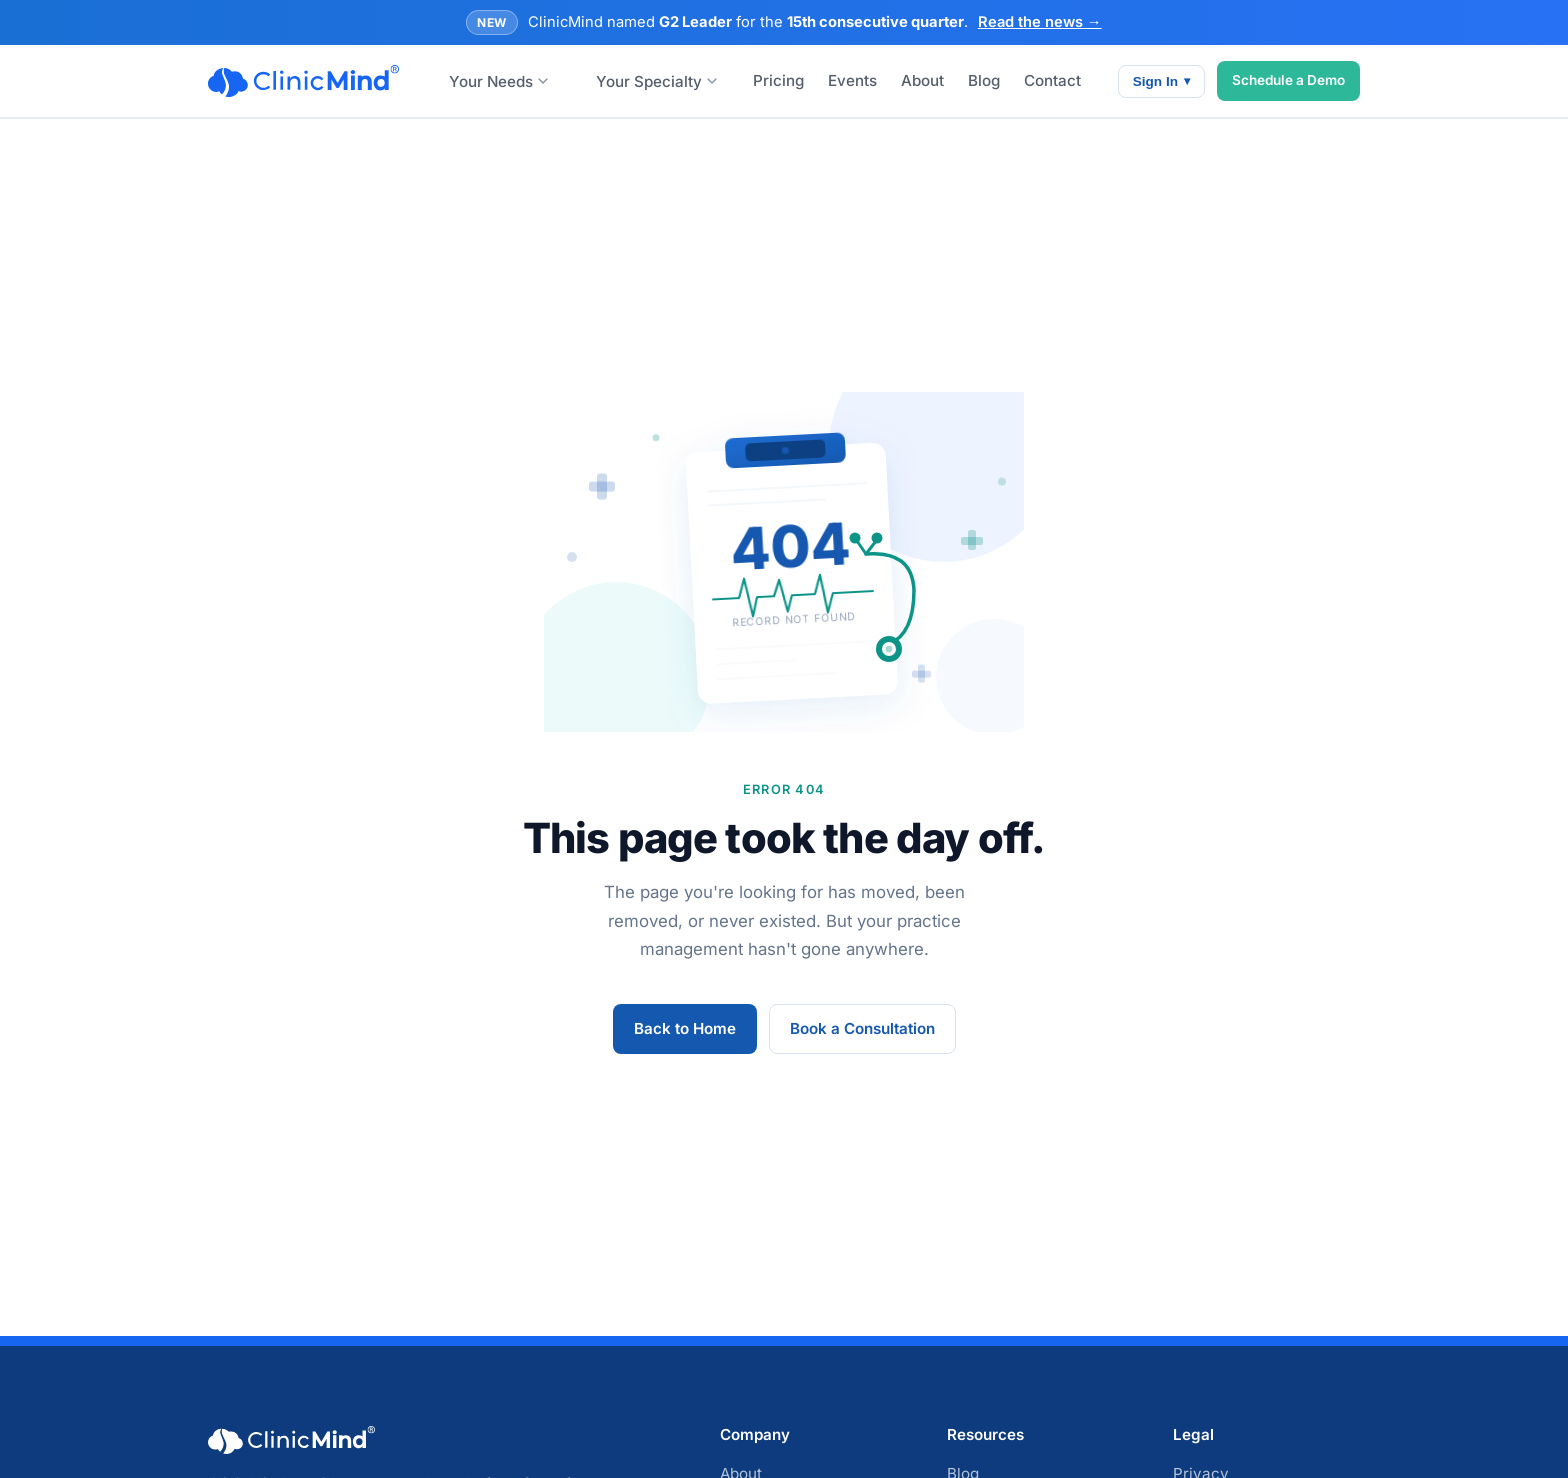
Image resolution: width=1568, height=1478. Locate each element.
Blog (984, 80)
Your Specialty (656, 81)
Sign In (1161, 81)
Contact (1052, 80)
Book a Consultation (862, 1028)
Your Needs (498, 81)
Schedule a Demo (1288, 80)
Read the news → (1040, 22)
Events (852, 80)
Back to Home (685, 1028)
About (922, 80)
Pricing (778, 80)
